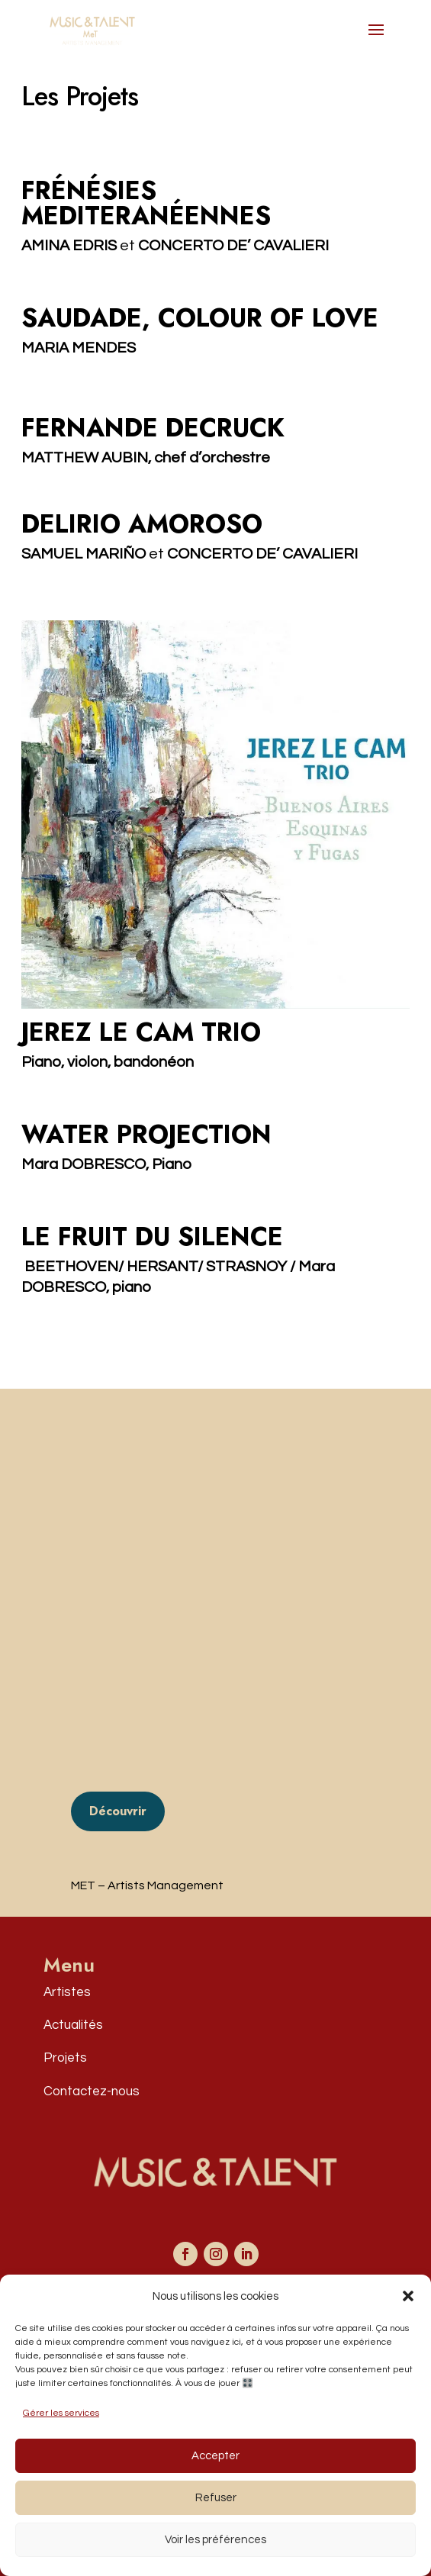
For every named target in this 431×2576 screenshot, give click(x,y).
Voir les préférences (215, 2539)
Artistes (67, 1992)
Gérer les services (61, 2413)
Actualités (73, 2025)
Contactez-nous (91, 2091)
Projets (65, 2058)
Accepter (215, 2456)
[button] (408, 2296)
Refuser (215, 2498)
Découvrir (117, 1811)
